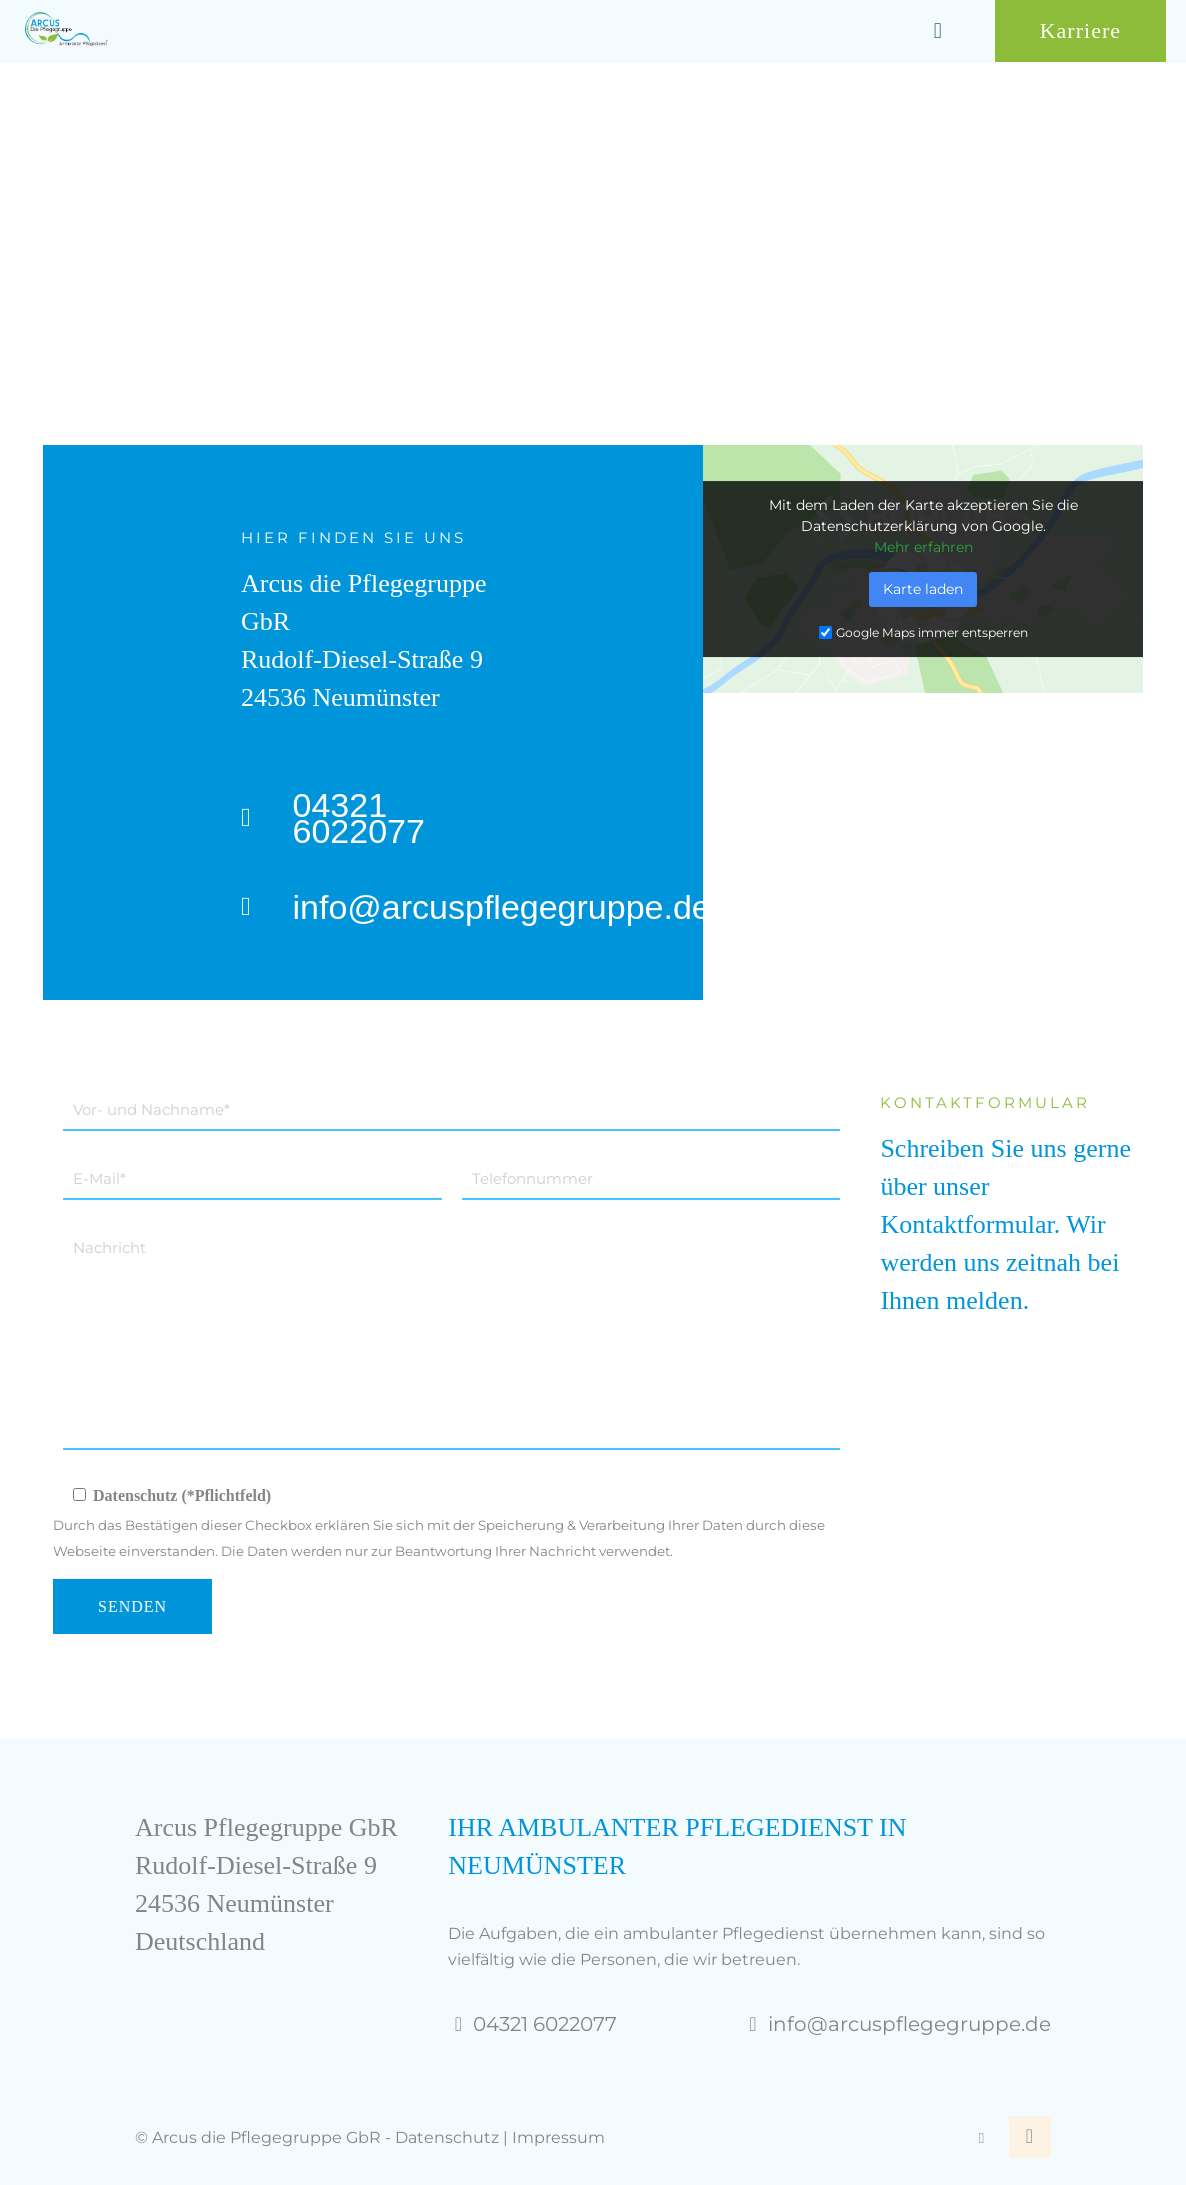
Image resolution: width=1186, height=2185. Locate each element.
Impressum (558, 2137)
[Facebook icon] (981, 2137)
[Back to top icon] (1030, 2137)
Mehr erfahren (923, 547)
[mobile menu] (938, 31)
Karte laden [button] (923, 589)
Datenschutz (447, 2137)
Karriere (1080, 30)
